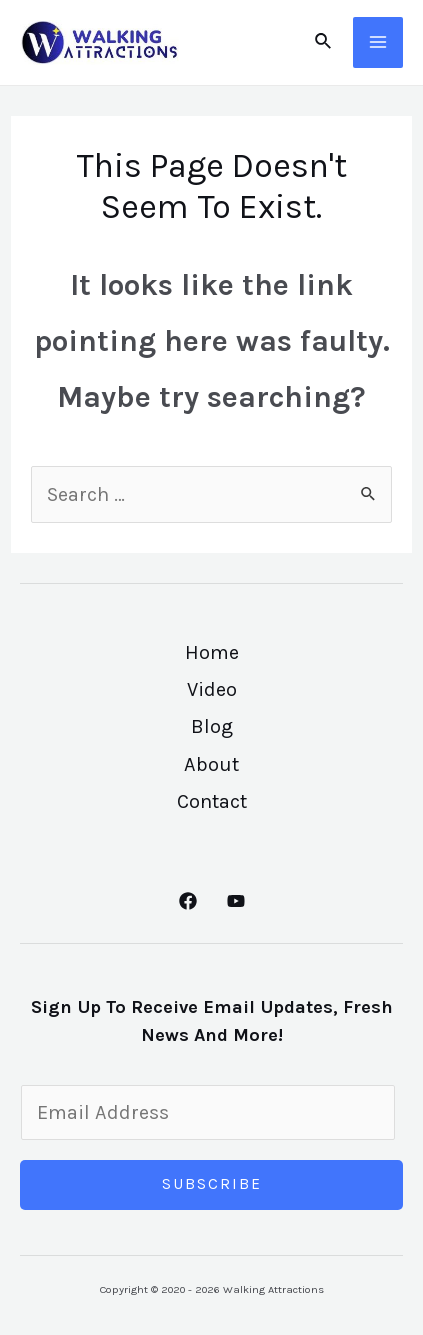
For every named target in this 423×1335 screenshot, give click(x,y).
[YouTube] (236, 901)
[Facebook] (188, 901)
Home (212, 652)
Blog (212, 726)
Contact (212, 801)
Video (212, 689)
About (211, 764)
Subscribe (212, 1184)
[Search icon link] (324, 42)
